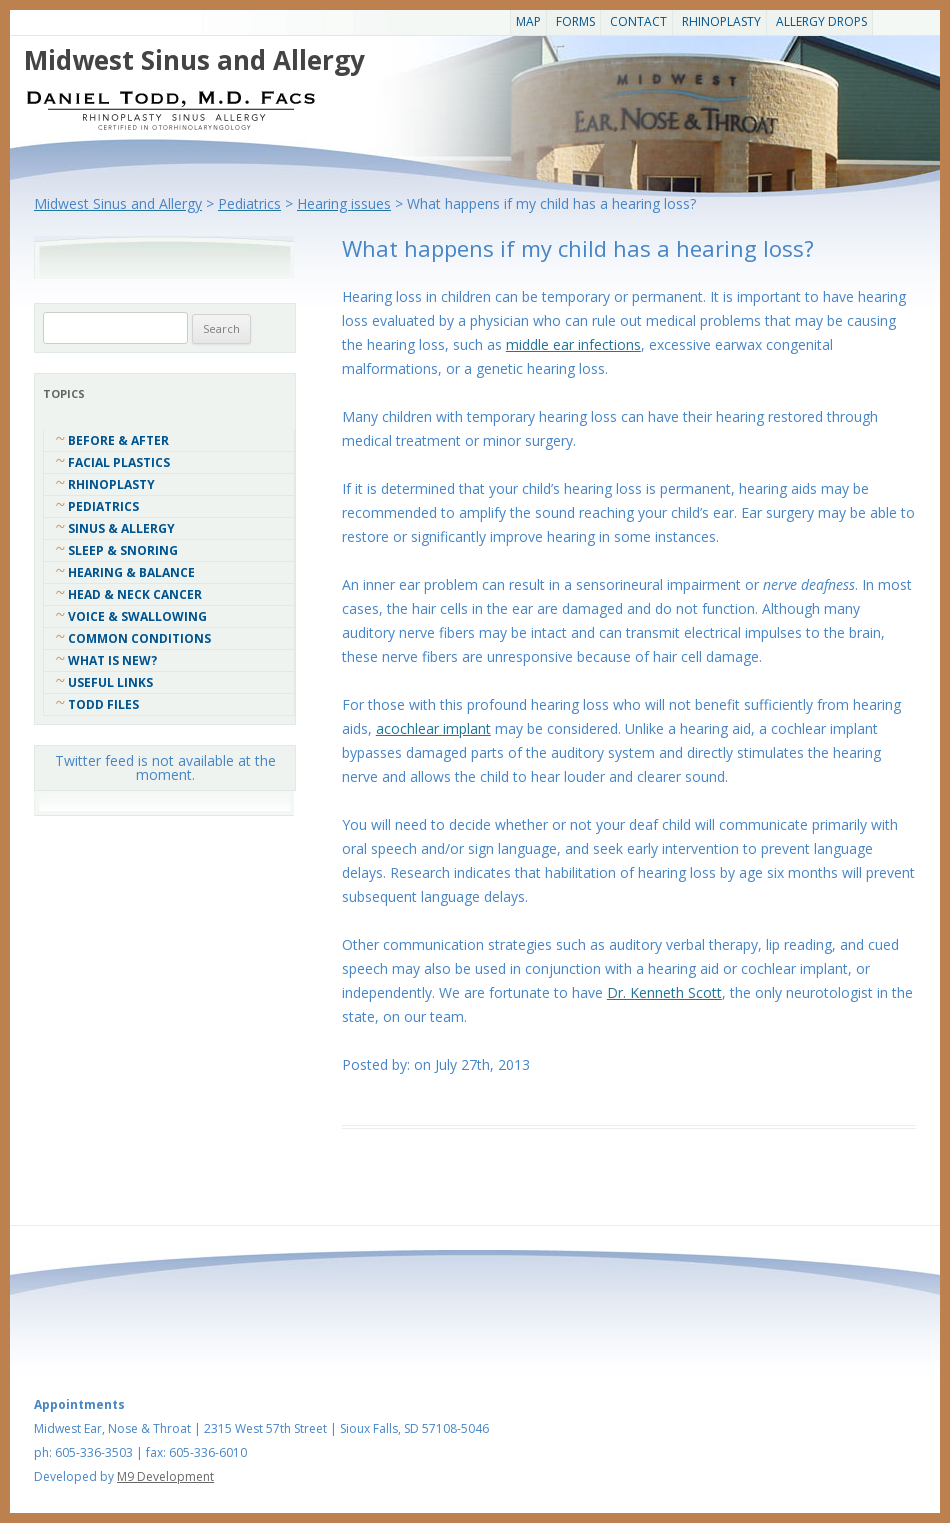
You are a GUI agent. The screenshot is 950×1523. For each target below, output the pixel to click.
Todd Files (103, 704)
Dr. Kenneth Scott (664, 992)
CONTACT (638, 21)
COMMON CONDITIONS (139, 638)
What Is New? (112, 660)
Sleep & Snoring (123, 550)
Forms (575, 21)
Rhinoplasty (721, 21)
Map (528, 21)
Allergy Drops (821, 21)
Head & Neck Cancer (135, 594)
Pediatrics (103, 506)
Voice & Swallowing (137, 616)
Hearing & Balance (131, 572)
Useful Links (110, 682)
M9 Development (165, 1476)
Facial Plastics (119, 462)
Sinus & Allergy (121, 528)
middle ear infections (573, 344)
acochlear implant (433, 728)
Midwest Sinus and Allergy (194, 60)
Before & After (118, 440)
